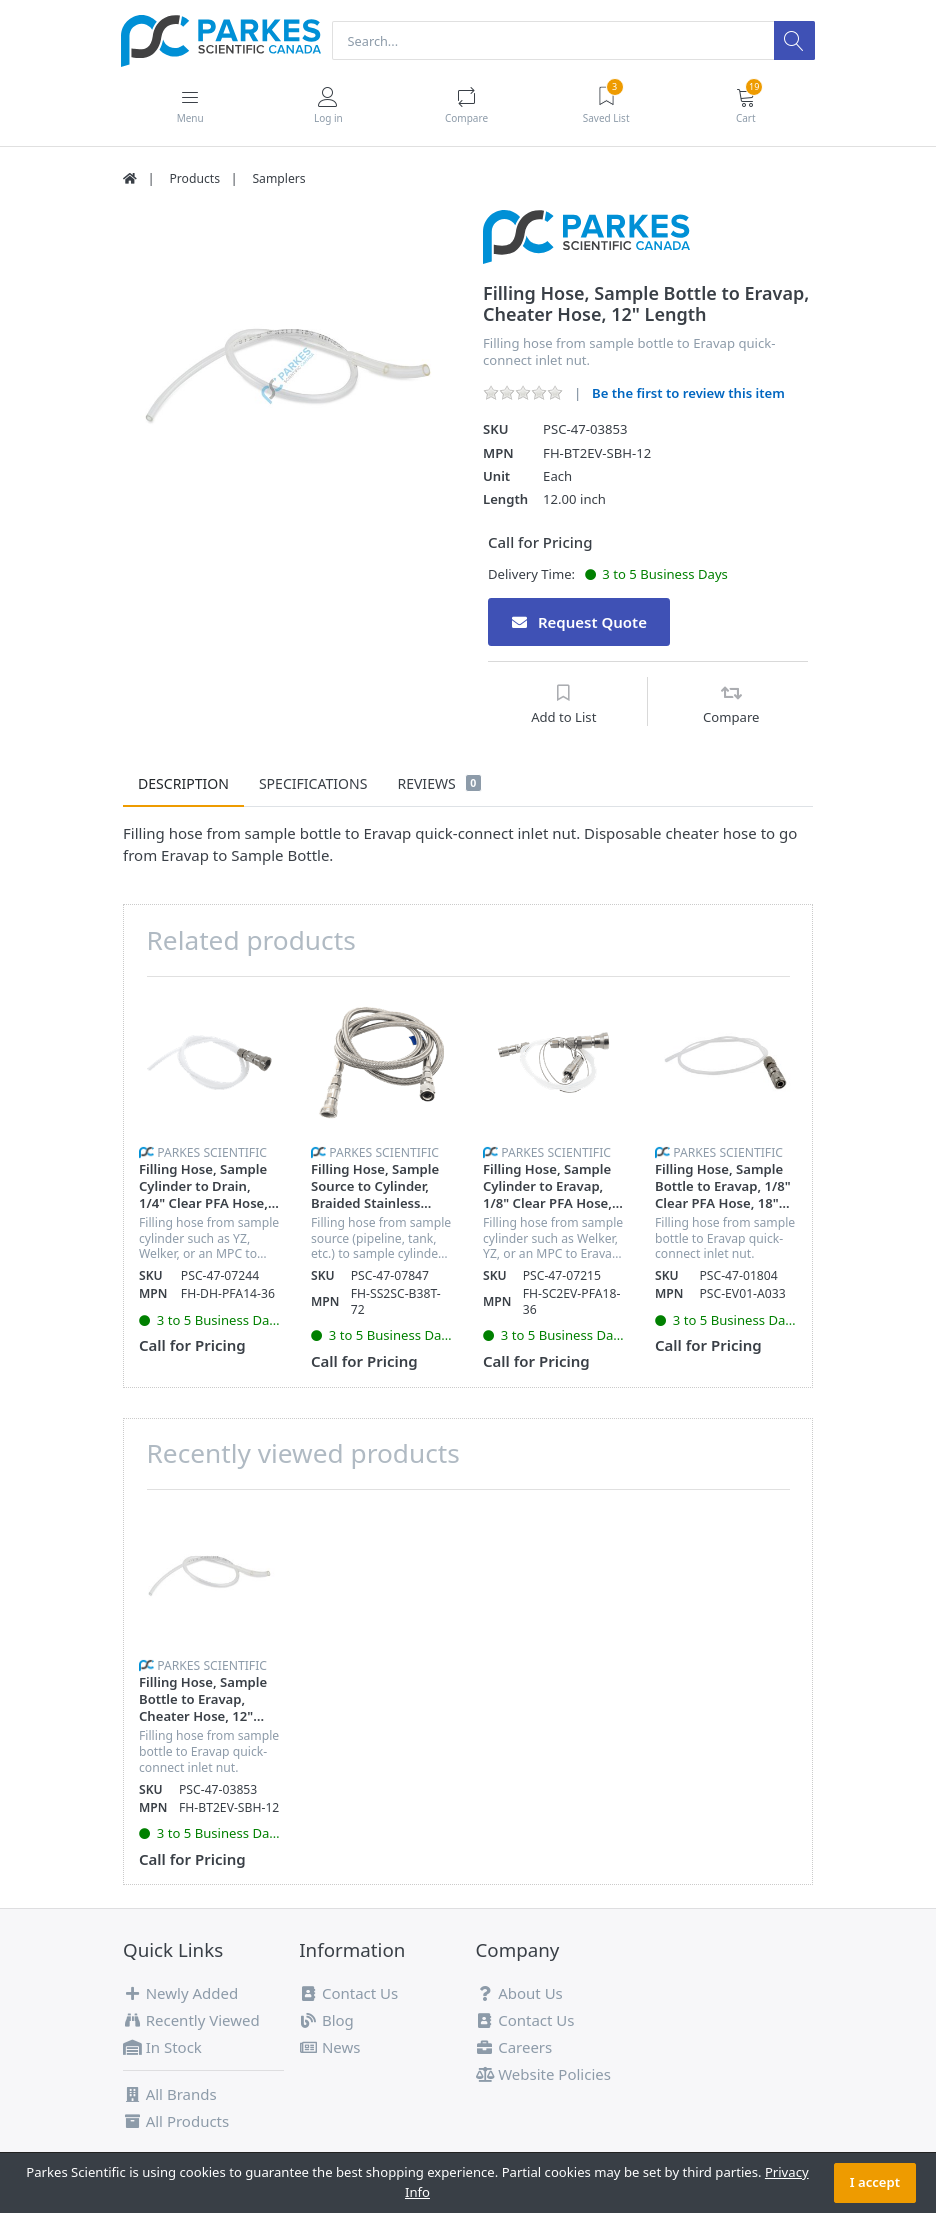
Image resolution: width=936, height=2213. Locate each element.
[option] (288, 377)
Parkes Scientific (212, 1153)
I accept (875, 2182)
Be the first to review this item (688, 394)
